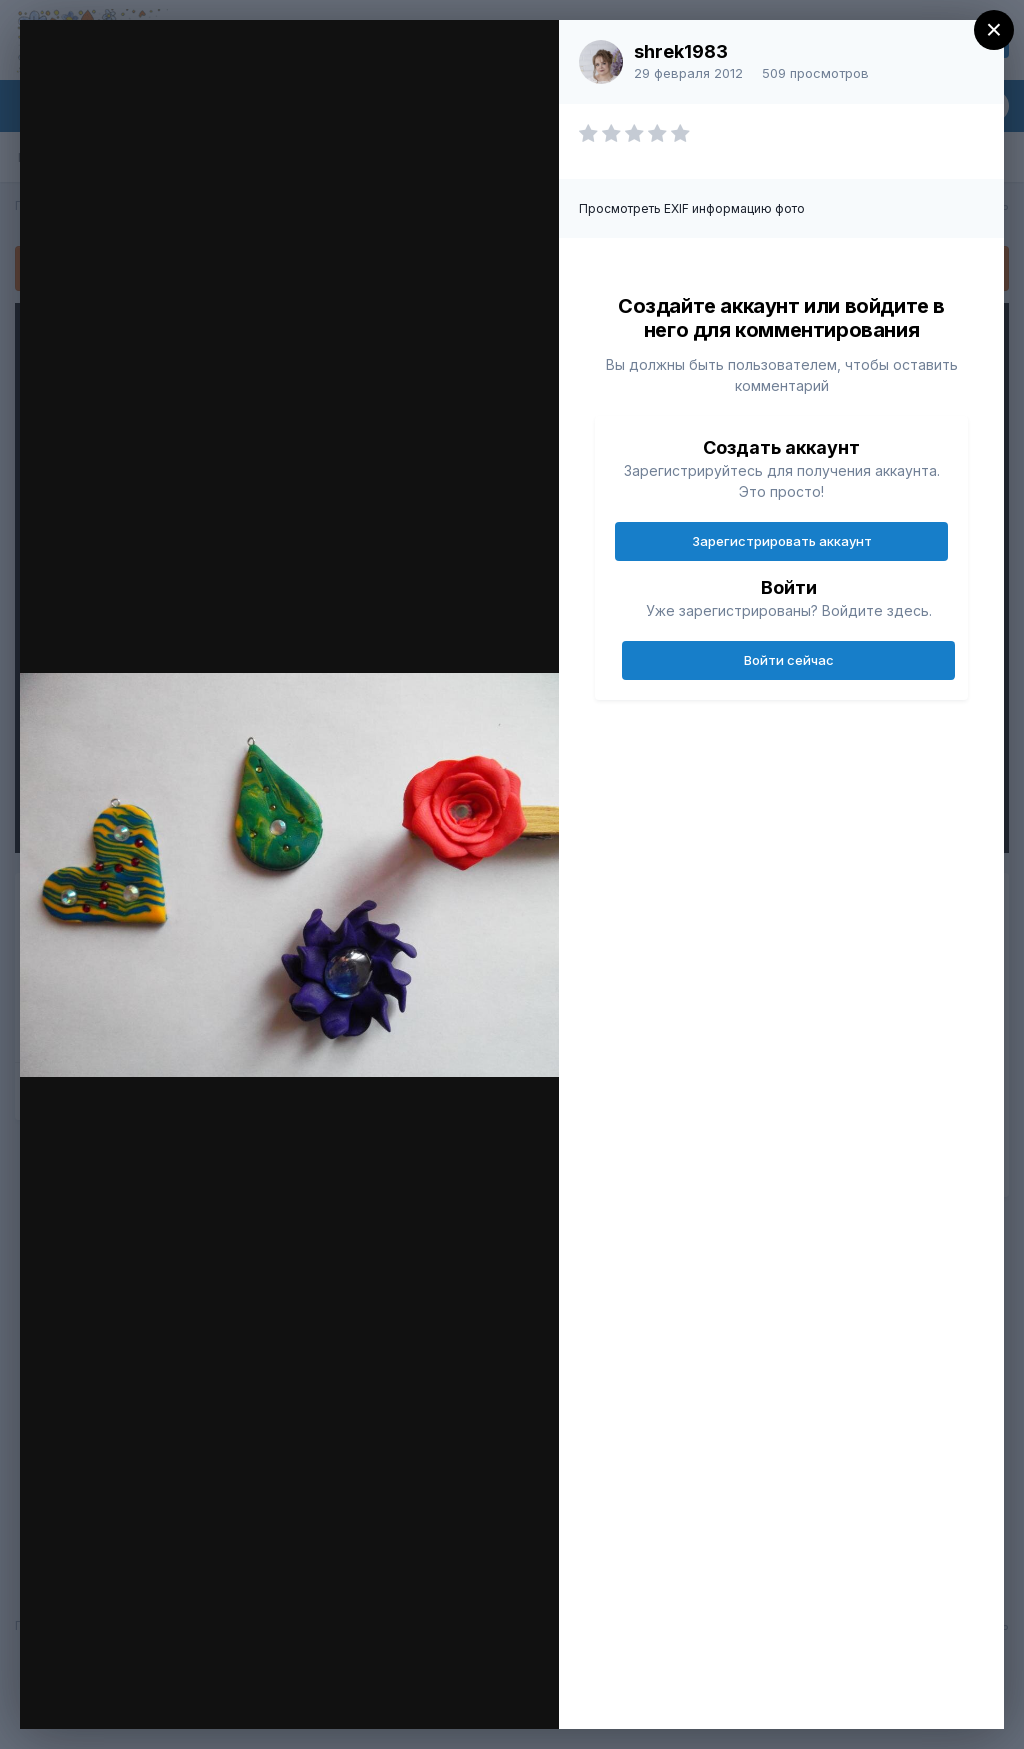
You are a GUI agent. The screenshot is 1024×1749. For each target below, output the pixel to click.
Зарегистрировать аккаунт (782, 541)
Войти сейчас (789, 660)
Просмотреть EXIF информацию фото (692, 208)
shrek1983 (681, 51)
